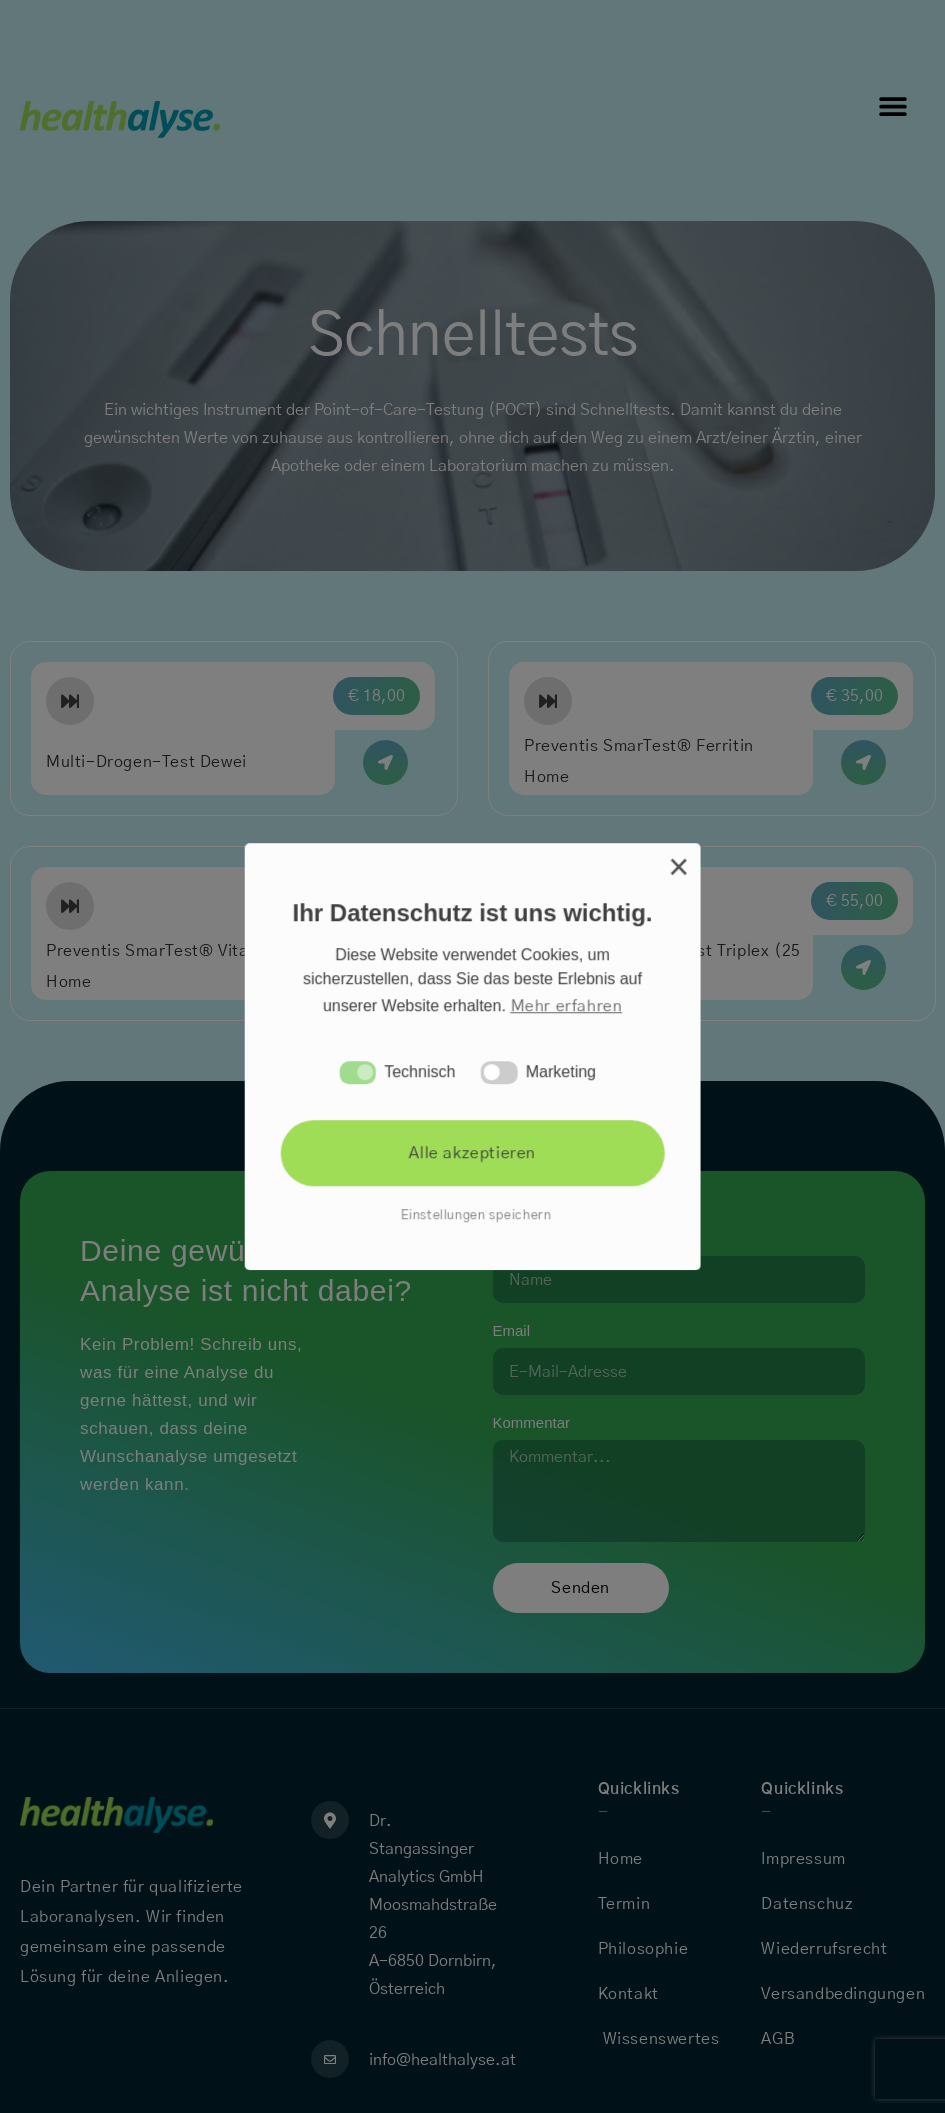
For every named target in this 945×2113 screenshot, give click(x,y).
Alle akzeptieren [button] (472, 1154)
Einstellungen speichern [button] (475, 1215)
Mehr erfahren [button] (566, 1007)
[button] (357, 1072)
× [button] (678, 867)
